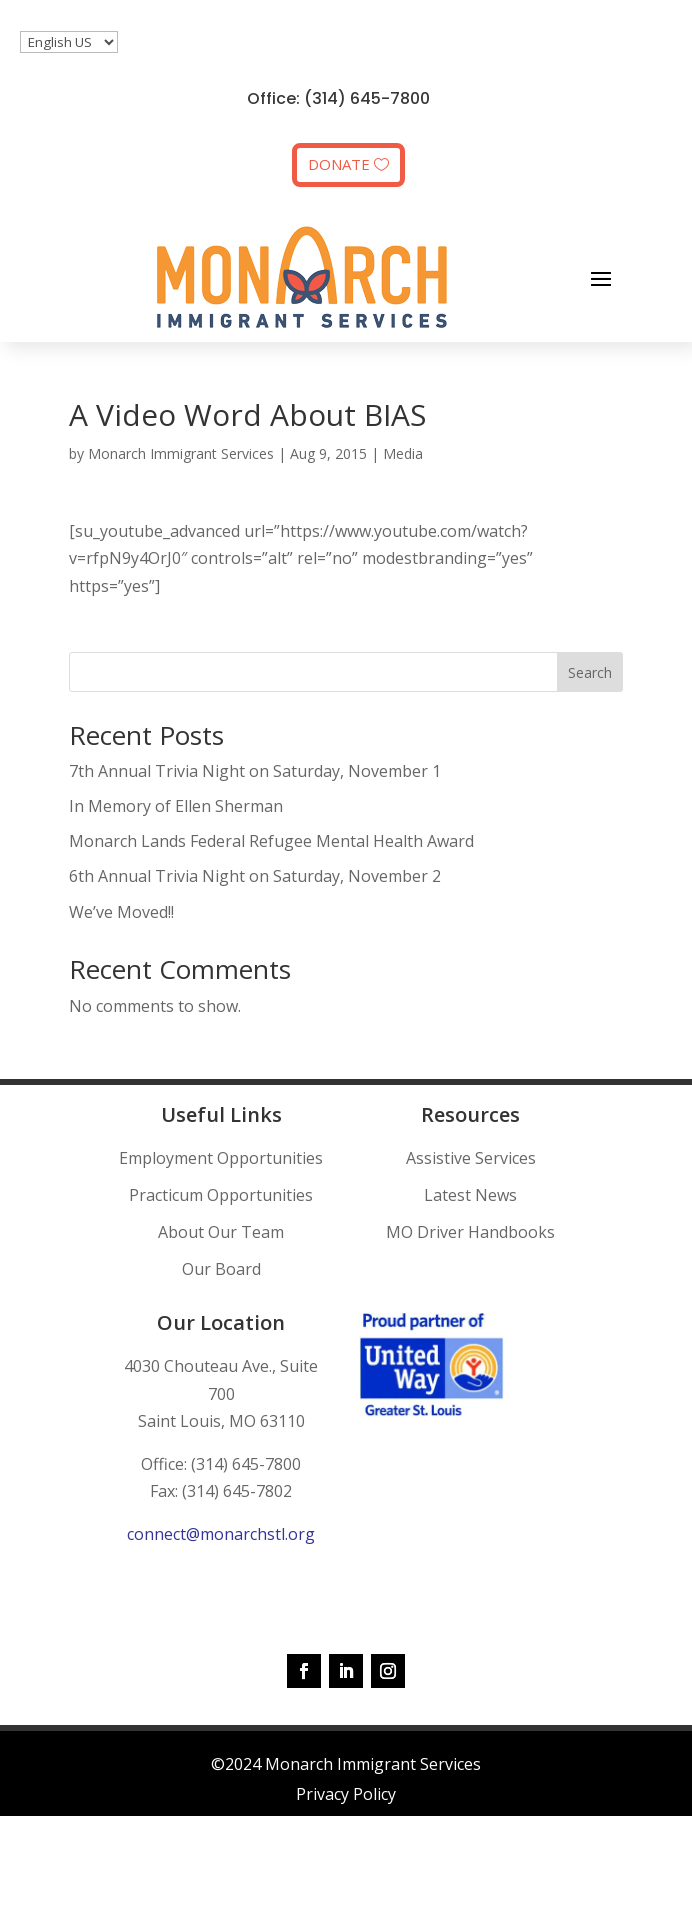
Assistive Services (471, 1158)
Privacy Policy (346, 1794)
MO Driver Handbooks (470, 1232)
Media (403, 453)
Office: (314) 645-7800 (338, 98)
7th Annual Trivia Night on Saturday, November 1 (255, 771)
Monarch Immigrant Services (181, 453)
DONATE (339, 164)
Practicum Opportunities (221, 1195)
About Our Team (221, 1232)
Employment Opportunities (221, 1158)
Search (590, 672)
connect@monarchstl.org (221, 1534)
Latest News (470, 1195)
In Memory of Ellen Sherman (176, 806)
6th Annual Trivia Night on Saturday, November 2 (255, 876)
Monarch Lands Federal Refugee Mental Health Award (271, 841)
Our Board (221, 1269)
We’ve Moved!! (121, 912)
